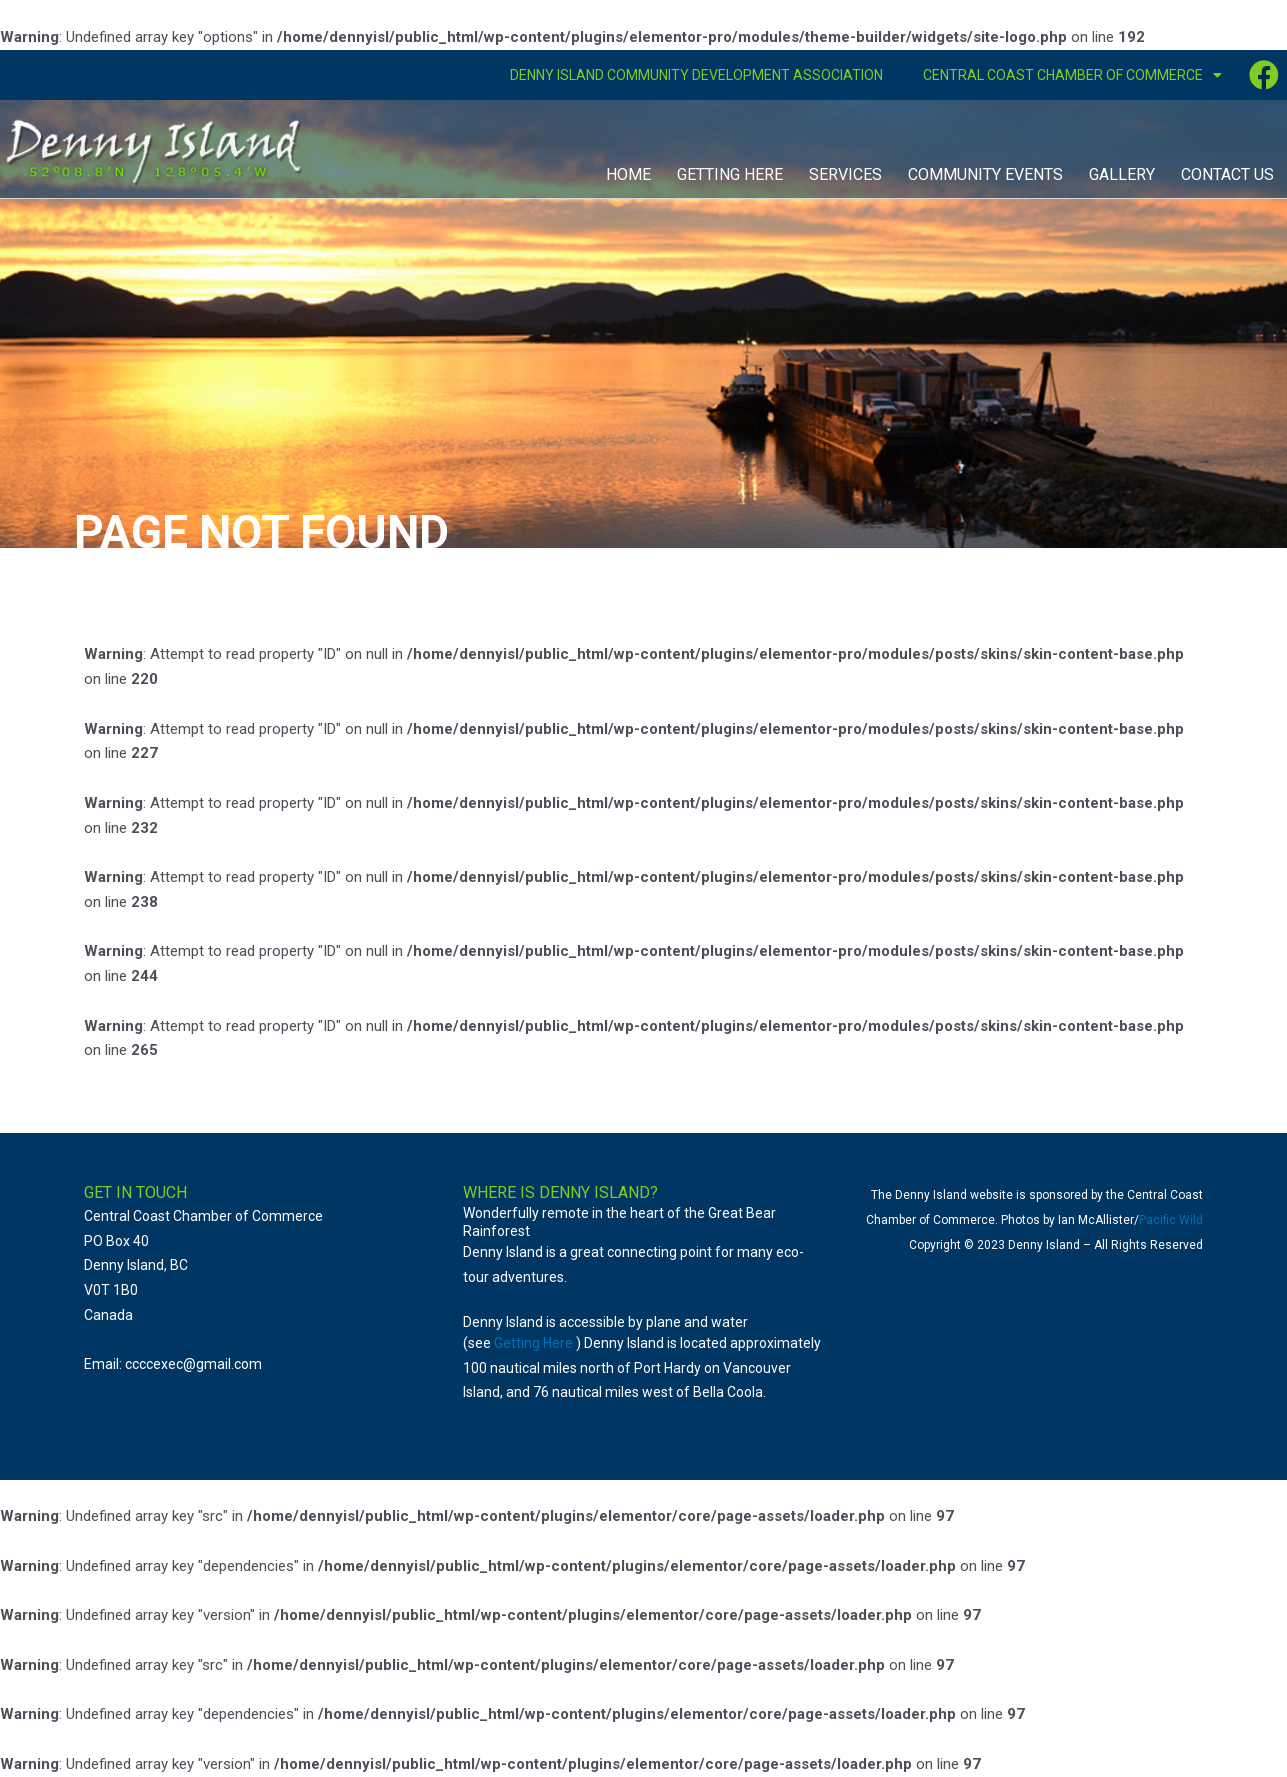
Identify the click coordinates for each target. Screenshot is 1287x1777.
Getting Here (730, 174)
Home (628, 174)
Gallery (1122, 174)
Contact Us (1227, 174)
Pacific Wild (1171, 1220)
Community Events (985, 174)
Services (845, 174)
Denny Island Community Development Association (696, 75)
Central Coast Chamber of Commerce (1072, 75)
